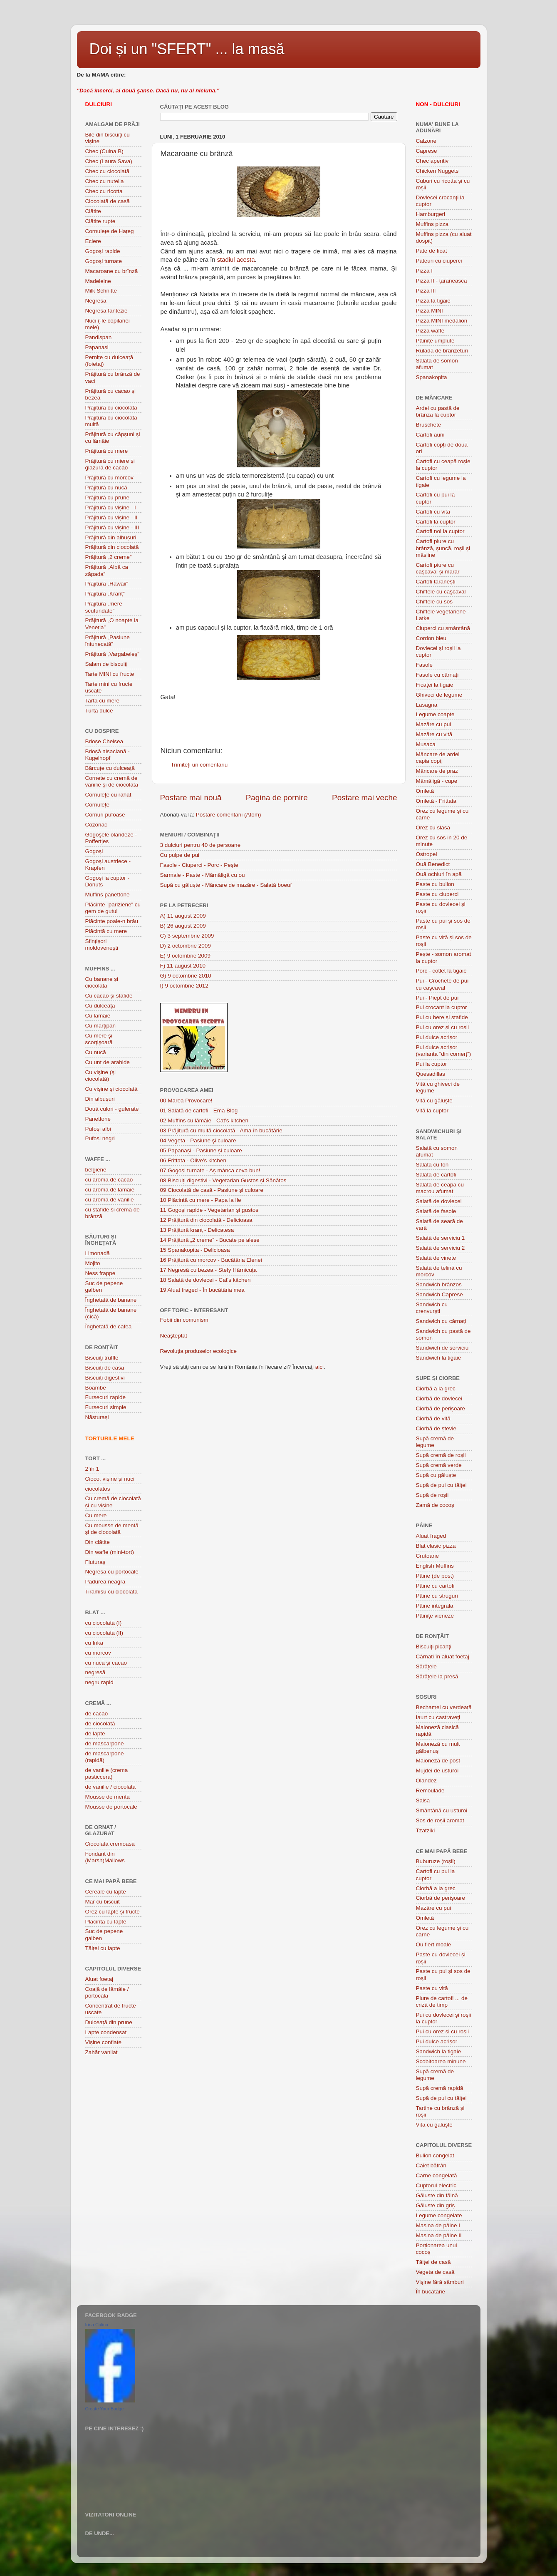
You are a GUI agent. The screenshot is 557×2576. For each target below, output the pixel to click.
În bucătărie (431, 2291)
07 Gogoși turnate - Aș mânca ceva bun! (210, 1170)
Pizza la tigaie (433, 301)
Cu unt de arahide (107, 1062)
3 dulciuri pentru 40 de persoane (200, 845)
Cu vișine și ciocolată (111, 1089)
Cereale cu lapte (105, 1892)
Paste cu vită (432, 1988)
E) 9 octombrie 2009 (185, 956)
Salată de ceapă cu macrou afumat (440, 1187)
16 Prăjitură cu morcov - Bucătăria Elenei (211, 1260)
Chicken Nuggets (437, 171)
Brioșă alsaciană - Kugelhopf (107, 754)
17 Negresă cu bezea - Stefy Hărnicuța (208, 1270)
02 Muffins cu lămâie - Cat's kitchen (204, 1120)
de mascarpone (104, 1743)
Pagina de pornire (277, 797)
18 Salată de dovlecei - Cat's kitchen (205, 1280)
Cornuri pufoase (105, 815)
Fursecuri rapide (105, 1397)
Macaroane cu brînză (111, 271)
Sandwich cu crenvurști (432, 1307)
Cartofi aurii (430, 435)
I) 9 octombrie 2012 (184, 986)
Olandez (426, 1780)
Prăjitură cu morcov (109, 477)
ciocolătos (97, 1489)
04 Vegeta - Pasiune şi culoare (198, 1140)
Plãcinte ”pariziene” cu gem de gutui (113, 907)
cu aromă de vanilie (109, 1199)
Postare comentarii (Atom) (228, 815)
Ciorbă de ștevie (436, 1428)
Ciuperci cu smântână (443, 628)
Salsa (423, 1800)
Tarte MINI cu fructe (109, 674)
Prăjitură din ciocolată (112, 547)
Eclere (93, 241)
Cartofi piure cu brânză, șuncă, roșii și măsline (443, 548)
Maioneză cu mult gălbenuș (438, 1747)
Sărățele (426, 1666)
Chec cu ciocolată (107, 171)
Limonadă (97, 1253)
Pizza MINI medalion (442, 321)
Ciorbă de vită (433, 1418)
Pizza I (424, 271)
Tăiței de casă (433, 2262)
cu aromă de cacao (109, 1179)
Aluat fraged (431, 1536)
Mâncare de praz (437, 771)
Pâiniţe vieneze (435, 1616)
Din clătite (97, 1542)
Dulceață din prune (108, 2022)
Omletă (425, 791)
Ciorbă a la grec (436, 1388)
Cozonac (96, 824)
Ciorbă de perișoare (440, 1408)
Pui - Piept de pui (437, 998)
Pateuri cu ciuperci (439, 261)
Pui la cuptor (431, 1064)
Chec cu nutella (104, 181)
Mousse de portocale (111, 1807)
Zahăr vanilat (101, 2052)
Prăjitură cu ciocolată (111, 408)
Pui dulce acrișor (437, 1037)
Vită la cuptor (432, 1110)
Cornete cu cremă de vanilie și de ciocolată (112, 781)
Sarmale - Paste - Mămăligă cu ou (202, 875)
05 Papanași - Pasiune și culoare (201, 1150)
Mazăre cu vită (434, 734)
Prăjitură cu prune (107, 497)
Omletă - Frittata (436, 801)
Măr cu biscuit (102, 1901)
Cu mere (96, 1515)
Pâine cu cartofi (435, 1586)
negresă (95, 1672)
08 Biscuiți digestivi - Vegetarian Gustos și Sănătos (223, 1180)
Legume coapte (435, 714)
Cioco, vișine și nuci (110, 1479)
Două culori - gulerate (112, 1109)
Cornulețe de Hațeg (109, 231)
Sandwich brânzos (439, 1284)
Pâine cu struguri (437, 1596)
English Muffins (435, 1566)
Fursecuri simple (105, 1407)
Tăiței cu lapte (102, 1948)
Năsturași (97, 1417)
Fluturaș (95, 1562)
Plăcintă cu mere (106, 931)
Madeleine (98, 281)
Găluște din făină (437, 2195)
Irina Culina (97, 2324)
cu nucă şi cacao (106, 1663)
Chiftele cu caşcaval (441, 591)
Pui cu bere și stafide (442, 1017)
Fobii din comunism (184, 1320)
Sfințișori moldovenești (102, 944)
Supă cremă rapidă (439, 2088)
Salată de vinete (436, 1258)
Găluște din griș (435, 2205)
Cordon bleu (431, 638)
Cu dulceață (100, 1006)
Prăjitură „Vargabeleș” (112, 654)
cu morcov (98, 1653)
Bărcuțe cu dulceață (110, 768)
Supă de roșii (432, 1495)
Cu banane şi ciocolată (102, 982)
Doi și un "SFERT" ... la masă (187, 48)
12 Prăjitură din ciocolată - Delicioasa (206, 1220)
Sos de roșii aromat (440, 1820)
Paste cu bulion (435, 884)
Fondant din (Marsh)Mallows (105, 1857)
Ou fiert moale (433, 1944)
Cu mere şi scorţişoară (99, 1038)
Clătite (93, 211)
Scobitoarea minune (441, 2061)
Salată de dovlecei (439, 1201)
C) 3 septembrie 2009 (187, 936)
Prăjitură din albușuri (110, 537)
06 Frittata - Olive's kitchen (193, 1160)
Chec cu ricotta (104, 191)
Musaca (426, 744)
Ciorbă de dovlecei (439, 1398)
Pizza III (426, 291)
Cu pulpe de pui (180, 855)
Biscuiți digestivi (105, 1378)
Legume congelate (439, 2215)
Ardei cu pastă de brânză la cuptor (438, 411)
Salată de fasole (436, 1211)
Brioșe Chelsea (104, 741)
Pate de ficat (431, 251)
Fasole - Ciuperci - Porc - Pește (199, 865)
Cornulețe (97, 805)
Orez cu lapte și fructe (112, 1911)
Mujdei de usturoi (437, 1770)
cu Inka (94, 1643)
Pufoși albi (98, 1129)
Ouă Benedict (433, 864)
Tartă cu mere (102, 700)
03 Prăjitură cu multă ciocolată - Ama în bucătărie (221, 1130)
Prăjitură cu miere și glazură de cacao (110, 464)
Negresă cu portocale (112, 1571)
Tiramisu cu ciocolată (111, 1591)
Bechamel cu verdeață (444, 1707)
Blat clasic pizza (436, 1546)
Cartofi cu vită (433, 512)
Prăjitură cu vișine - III (112, 527)
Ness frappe (100, 1273)
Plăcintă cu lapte (105, 1921)
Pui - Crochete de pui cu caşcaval (442, 984)
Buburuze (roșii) (436, 1861)
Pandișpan (98, 337)
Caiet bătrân (431, 2165)
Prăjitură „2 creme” (108, 557)
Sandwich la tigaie (438, 1358)
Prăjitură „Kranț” (105, 594)
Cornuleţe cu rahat (108, 795)
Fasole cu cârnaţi (437, 675)
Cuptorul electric (436, 2185)
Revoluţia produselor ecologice (198, 1351)
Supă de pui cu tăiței (441, 1485)
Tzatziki (425, 1830)
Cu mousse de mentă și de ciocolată (112, 1528)
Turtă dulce (99, 710)
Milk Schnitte (101, 291)
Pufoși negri (100, 1138)
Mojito (92, 1263)
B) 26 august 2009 (183, 926)
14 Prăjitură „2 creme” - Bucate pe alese (210, 1240)
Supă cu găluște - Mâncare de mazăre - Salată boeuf (226, 885)
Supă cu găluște (436, 1475)
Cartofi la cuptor (436, 522)
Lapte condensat (106, 2032)
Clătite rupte (100, 221)
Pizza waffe (430, 331)
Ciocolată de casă (107, 201)
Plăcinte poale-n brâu (112, 921)
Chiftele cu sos (434, 601)
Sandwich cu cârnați (441, 1321)
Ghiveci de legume (439, 695)
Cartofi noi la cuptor (440, 531)
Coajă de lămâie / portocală (107, 1992)
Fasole (424, 665)
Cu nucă (95, 1052)
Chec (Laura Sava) (108, 161)
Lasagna (427, 705)
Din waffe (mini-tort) (109, 1552)
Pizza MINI (429, 311)
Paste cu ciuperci (437, 894)
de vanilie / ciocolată (110, 1787)
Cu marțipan (100, 1025)
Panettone (98, 1119)
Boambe (95, 1388)
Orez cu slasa (433, 827)
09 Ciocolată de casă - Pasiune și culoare (211, 1190)
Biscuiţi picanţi (434, 1646)
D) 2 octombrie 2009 (185, 946)
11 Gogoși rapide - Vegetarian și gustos (209, 1210)
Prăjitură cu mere (106, 451)
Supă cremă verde (439, 1465)
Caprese (426, 151)
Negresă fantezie (106, 311)
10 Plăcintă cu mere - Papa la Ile (200, 1200)
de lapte (95, 1733)
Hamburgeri (431, 214)
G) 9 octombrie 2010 (185, 976)
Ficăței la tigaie (434, 685)
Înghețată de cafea (108, 1326)
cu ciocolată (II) (104, 1633)
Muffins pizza (432, 224)
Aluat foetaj (99, 1979)
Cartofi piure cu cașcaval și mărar (438, 568)
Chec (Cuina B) (104, 151)
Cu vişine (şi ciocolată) (100, 1075)
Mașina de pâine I (438, 2225)
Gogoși (94, 851)
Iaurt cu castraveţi (438, 1717)
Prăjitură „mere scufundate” (103, 607)
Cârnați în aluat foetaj (442, 1656)
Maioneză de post (438, 1760)
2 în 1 (92, 1469)
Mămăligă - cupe (437, 781)
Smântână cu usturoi (442, 1810)
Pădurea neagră (105, 1581)
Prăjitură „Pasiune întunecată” (107, 640)
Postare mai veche (364, 797)
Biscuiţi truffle (102, 1358)
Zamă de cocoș (435, 1505)
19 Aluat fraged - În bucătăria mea (202, 1290)
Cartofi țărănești (436, 581)
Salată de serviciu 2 (440, 1248)
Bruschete (428, 425)
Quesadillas (431, 1074)
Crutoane (427, 1556)
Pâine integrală (434, 1606)
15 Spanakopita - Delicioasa (195, 1250)
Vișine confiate (103, 2042)
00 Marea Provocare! (186, 1100)
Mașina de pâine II (439, 2235)
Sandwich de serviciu (442, 1348)
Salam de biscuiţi (106, 664)
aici (319, 1367)
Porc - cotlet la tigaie (441, 971)
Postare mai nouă (191, 797)
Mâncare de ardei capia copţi (438, 757)
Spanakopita (431, 377)
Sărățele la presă (437, 1676)
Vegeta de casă (435, 2272)
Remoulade (430, 1790)
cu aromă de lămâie (110, 1189)
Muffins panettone (107, 894)
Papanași (97, 347)
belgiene (95, 1169)
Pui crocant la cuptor (441, 1007)
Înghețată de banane (111, 1300)
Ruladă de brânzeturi (442, 350)
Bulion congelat (435, 2155)
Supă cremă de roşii (441, 1455)
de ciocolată (100, 1723)
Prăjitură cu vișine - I (110, 507)
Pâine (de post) (435, 1576)
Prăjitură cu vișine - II (111, 517)
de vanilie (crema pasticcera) (106, 1773)
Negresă (95, 301)
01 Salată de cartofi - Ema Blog (199, 1110)
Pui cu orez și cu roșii (442, 1027)
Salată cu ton (432, 1164)
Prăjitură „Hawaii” (107, 584)
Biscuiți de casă (104, 1368)
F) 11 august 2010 (183, 966)
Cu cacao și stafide (109, 996)
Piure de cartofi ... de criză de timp (442, 2001)
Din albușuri (100, 1099)
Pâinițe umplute (435, 341)
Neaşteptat (173, 1336)
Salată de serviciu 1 (440, 1238)
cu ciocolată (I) (103, 1623)
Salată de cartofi (436, 1174)
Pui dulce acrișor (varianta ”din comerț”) (443, 1050)
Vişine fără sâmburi (440, 2282)
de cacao (96, 1713)
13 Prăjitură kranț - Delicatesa (197, 1230)
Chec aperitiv (432, 161)
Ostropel (426, 854)
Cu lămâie (98, 1016)
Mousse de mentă (107, 1797)
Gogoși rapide (102, 251)
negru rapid (99, 1682)
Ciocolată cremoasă (110, 1844)
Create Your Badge (104, 2408)
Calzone (426, 141)
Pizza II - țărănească (441, 281)
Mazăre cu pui (433, 724)
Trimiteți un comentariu (199, 765)
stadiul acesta (236, 259)
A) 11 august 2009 (183, 916)
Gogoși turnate (103, 261)
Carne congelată (436, 2175)
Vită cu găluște (434, 1100)
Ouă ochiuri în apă (439, 874)
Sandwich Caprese (439, 1294)
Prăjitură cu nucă (106, 487)
